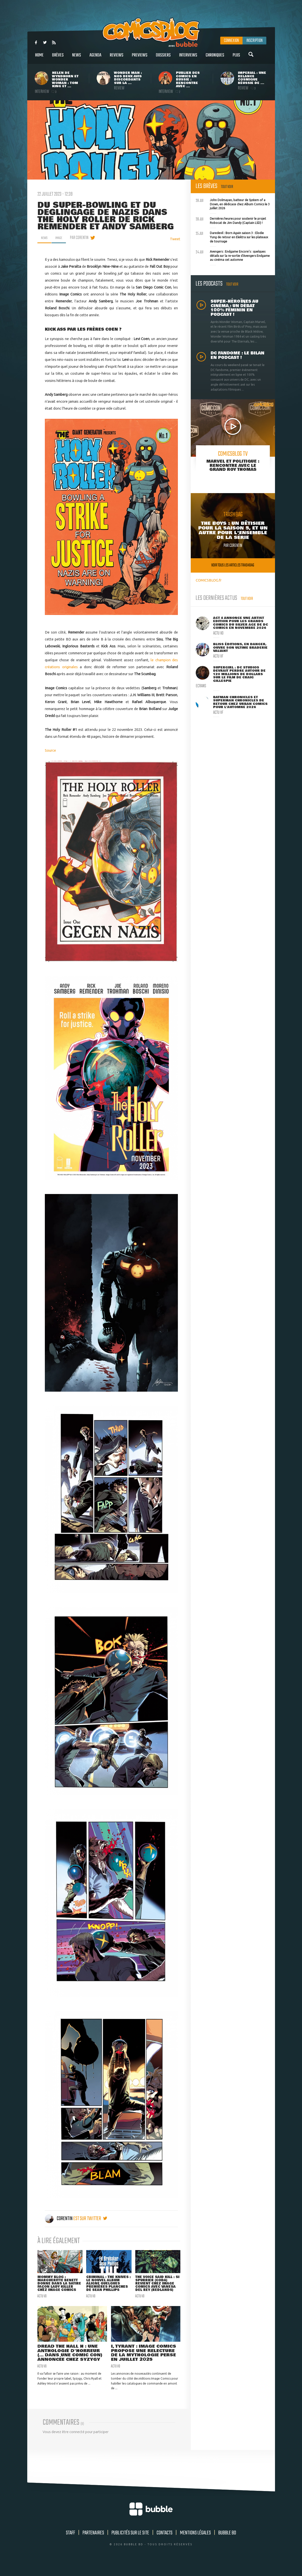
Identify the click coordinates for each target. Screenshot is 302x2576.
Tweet (175, 239)
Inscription (254, 40)
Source (50, 750)
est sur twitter (90, 2218)
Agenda (95, 58)
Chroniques (214, 58)
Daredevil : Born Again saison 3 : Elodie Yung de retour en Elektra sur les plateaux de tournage (232, 236)
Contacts (164, 2545)
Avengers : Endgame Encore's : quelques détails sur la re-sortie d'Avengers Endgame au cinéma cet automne (233, 255)
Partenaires (93, 2545)
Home (39, 58)
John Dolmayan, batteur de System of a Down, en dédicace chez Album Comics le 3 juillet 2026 (233, 203)
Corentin (59, 2218)
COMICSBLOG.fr (208, 580)
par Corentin (82, 237)
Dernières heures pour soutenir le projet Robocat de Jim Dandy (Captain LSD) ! (231, 220)
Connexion (231, 40)
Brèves (58, 58)
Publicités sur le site (130, 2545)
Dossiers (163, 58)
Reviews (117, 58)
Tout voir (227, 187)
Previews (140, 58)
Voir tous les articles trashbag (232, 565)
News (76, 58)
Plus (236, 58)
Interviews (188, 58)
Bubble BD (227, 2545)
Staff (70, 2545)
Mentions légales (195, 2545)
